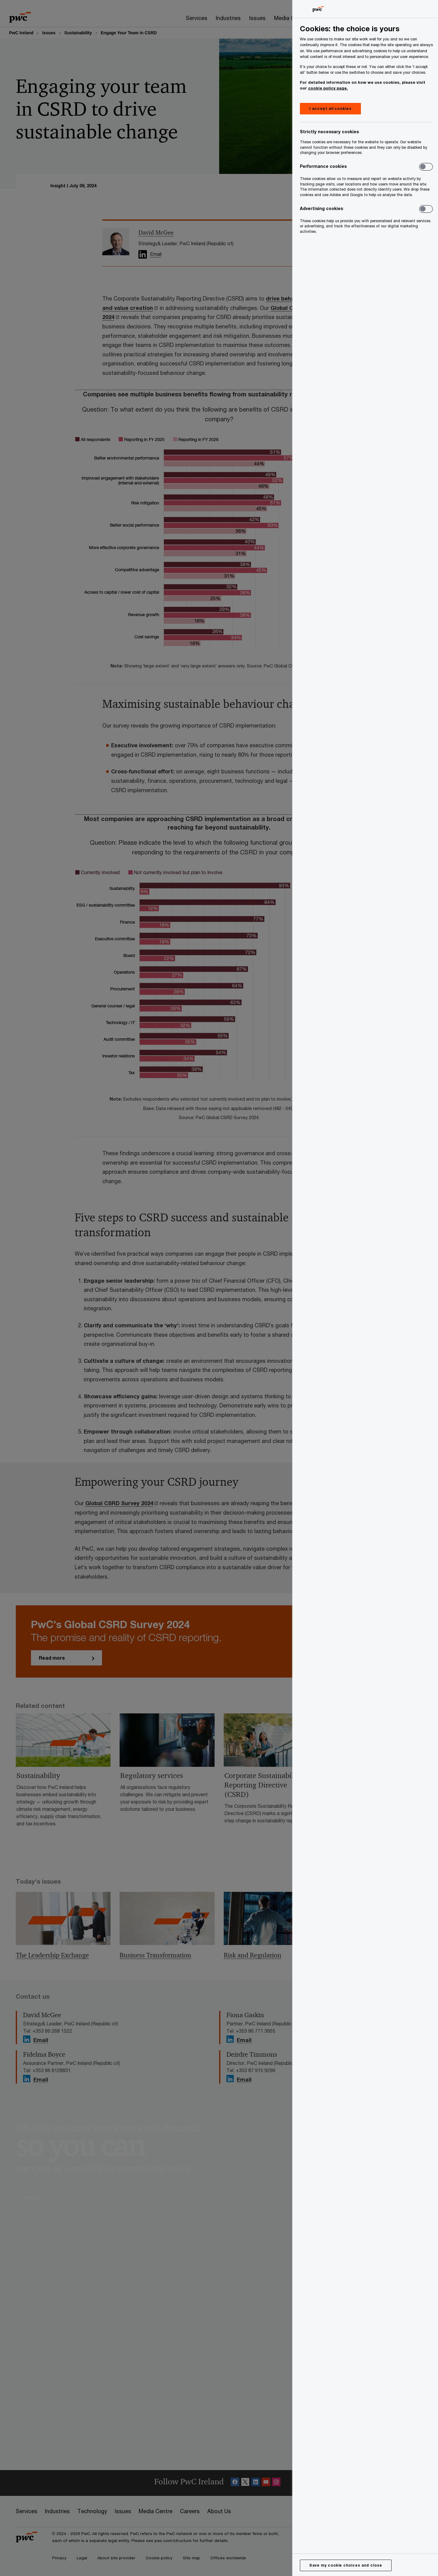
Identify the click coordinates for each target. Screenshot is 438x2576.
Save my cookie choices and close (345, 2565)
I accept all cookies (330, 108)
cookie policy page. (328, 88)
